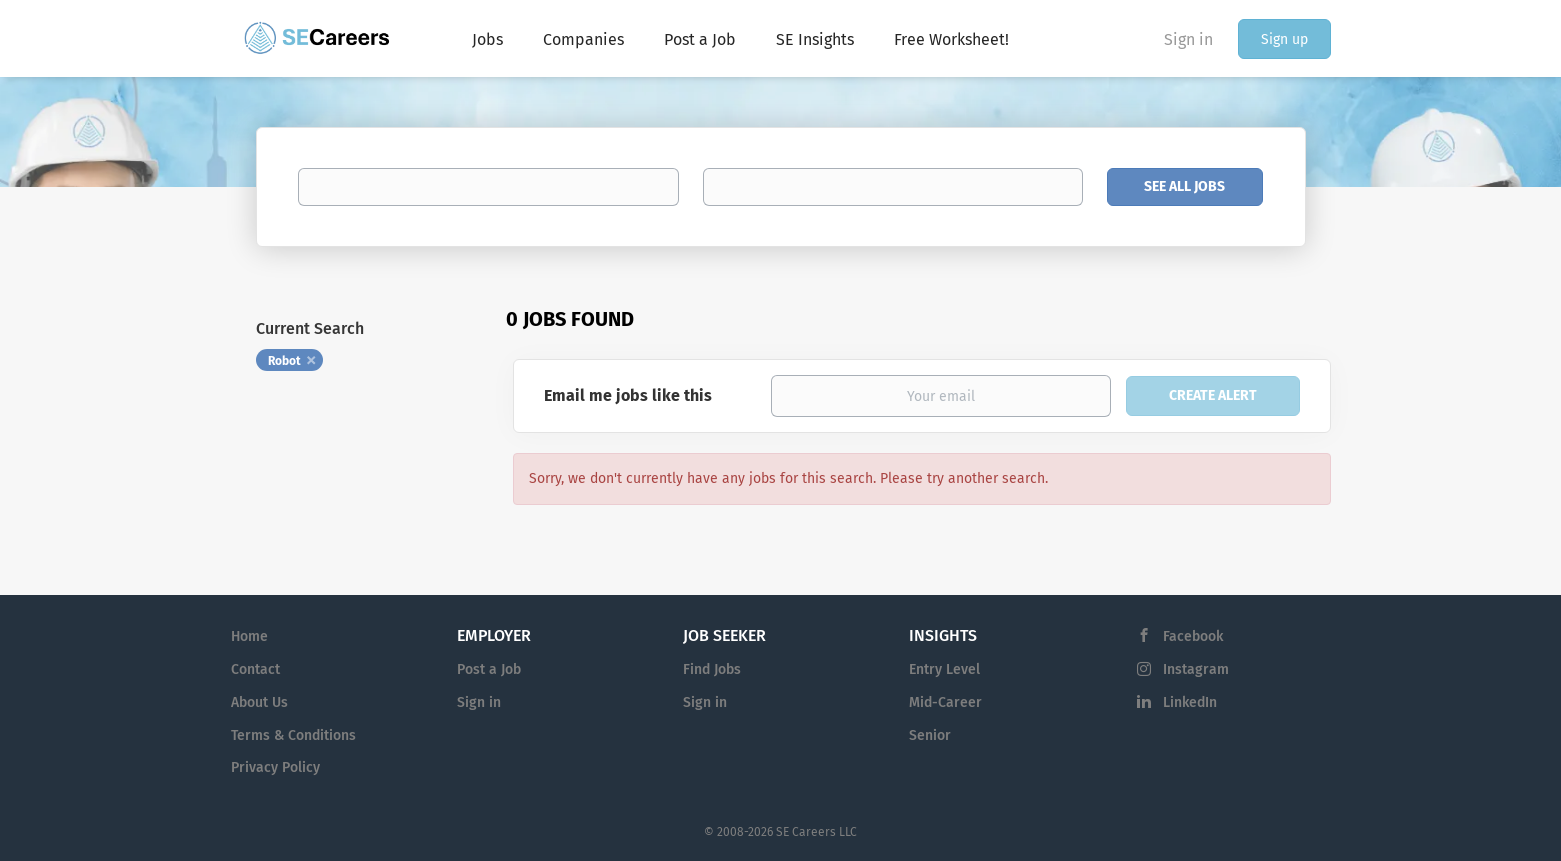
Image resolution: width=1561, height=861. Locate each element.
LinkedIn (1190, 702)
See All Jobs (1184, 186)
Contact (255, 669)
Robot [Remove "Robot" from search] (284, 361)
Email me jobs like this (628, 395)
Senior (930, 735)
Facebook (1193, 636)
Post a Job (489, 669)
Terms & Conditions (293, 735)
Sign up (1284, 39)
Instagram (1196, 669)
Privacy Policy (275, 767)
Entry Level (944, 669)
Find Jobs (712, 669)
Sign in (1188, 39)
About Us (259, 702)
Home (249, 636)
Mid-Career (945, 702)
